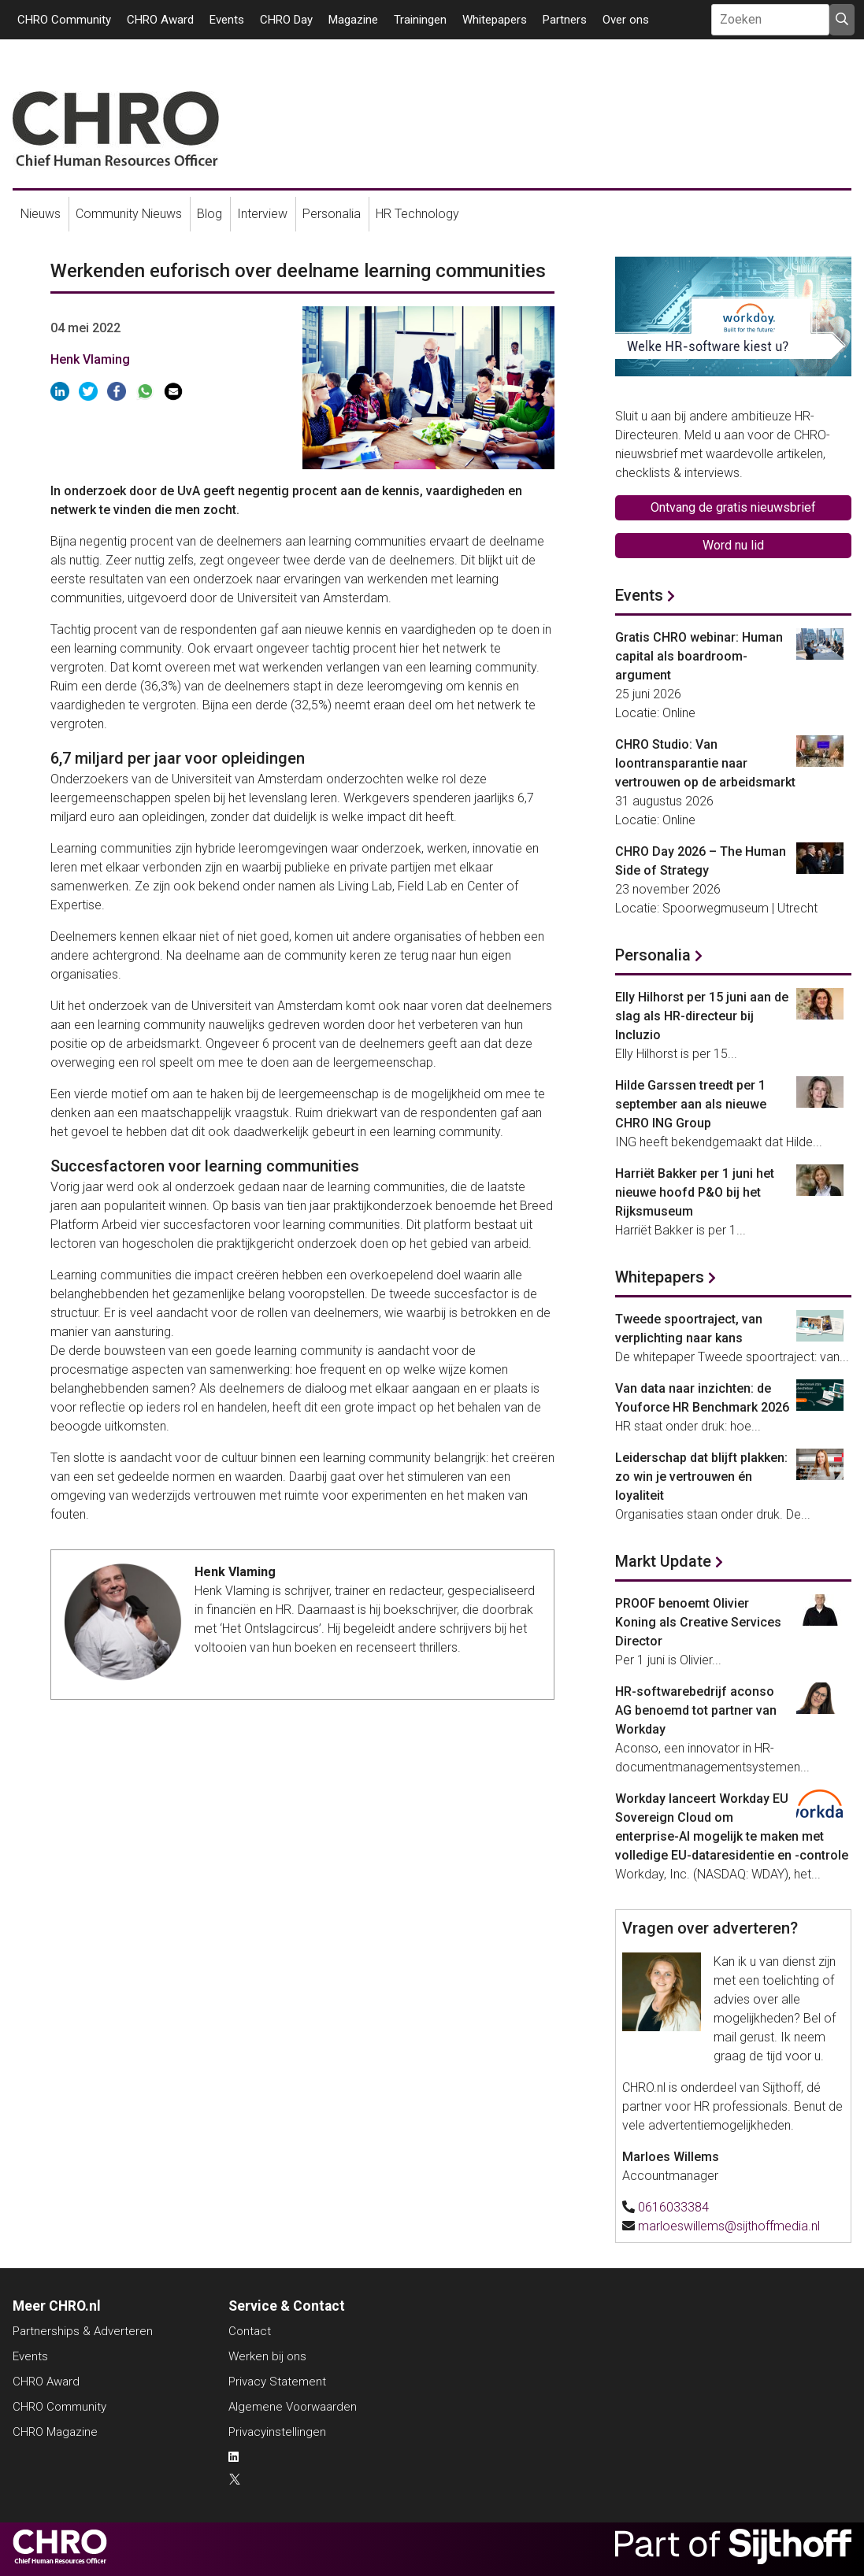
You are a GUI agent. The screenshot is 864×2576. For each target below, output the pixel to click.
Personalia (331, 213)
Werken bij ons (267, 2356)
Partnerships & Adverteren (83, 2331)
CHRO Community (64, 20)
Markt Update (663, 1561)
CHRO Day (286, 20)
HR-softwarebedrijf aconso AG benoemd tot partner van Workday (696, 1710)
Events (227, 20)
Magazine (353, 20)
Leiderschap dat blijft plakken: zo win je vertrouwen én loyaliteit (701, 1476)
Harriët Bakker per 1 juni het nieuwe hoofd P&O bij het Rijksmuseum (694, 1192)
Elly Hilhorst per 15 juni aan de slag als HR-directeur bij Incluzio (701, 1016)
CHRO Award (160, 20)
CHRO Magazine (55, 2432)
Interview (262, 213)
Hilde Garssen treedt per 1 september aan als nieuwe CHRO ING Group (690, 1104)
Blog (209, 213)
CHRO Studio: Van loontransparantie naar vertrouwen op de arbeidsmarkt (705, 763)
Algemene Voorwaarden (292, 2407)
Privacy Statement (277, 2381)
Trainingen (420, 20)
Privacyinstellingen (277, 2432)
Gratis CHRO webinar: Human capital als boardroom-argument (699, 656)
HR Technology (417, 213)
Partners (565, 20)
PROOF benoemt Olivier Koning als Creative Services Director (698, 1622)
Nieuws (40, 213)
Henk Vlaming (90, 359)
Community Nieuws (129, 213)
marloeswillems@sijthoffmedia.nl (729, 2226)
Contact (249, 2331)
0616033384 (673, 2207)
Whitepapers (494, 20)
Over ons (626, 20)
